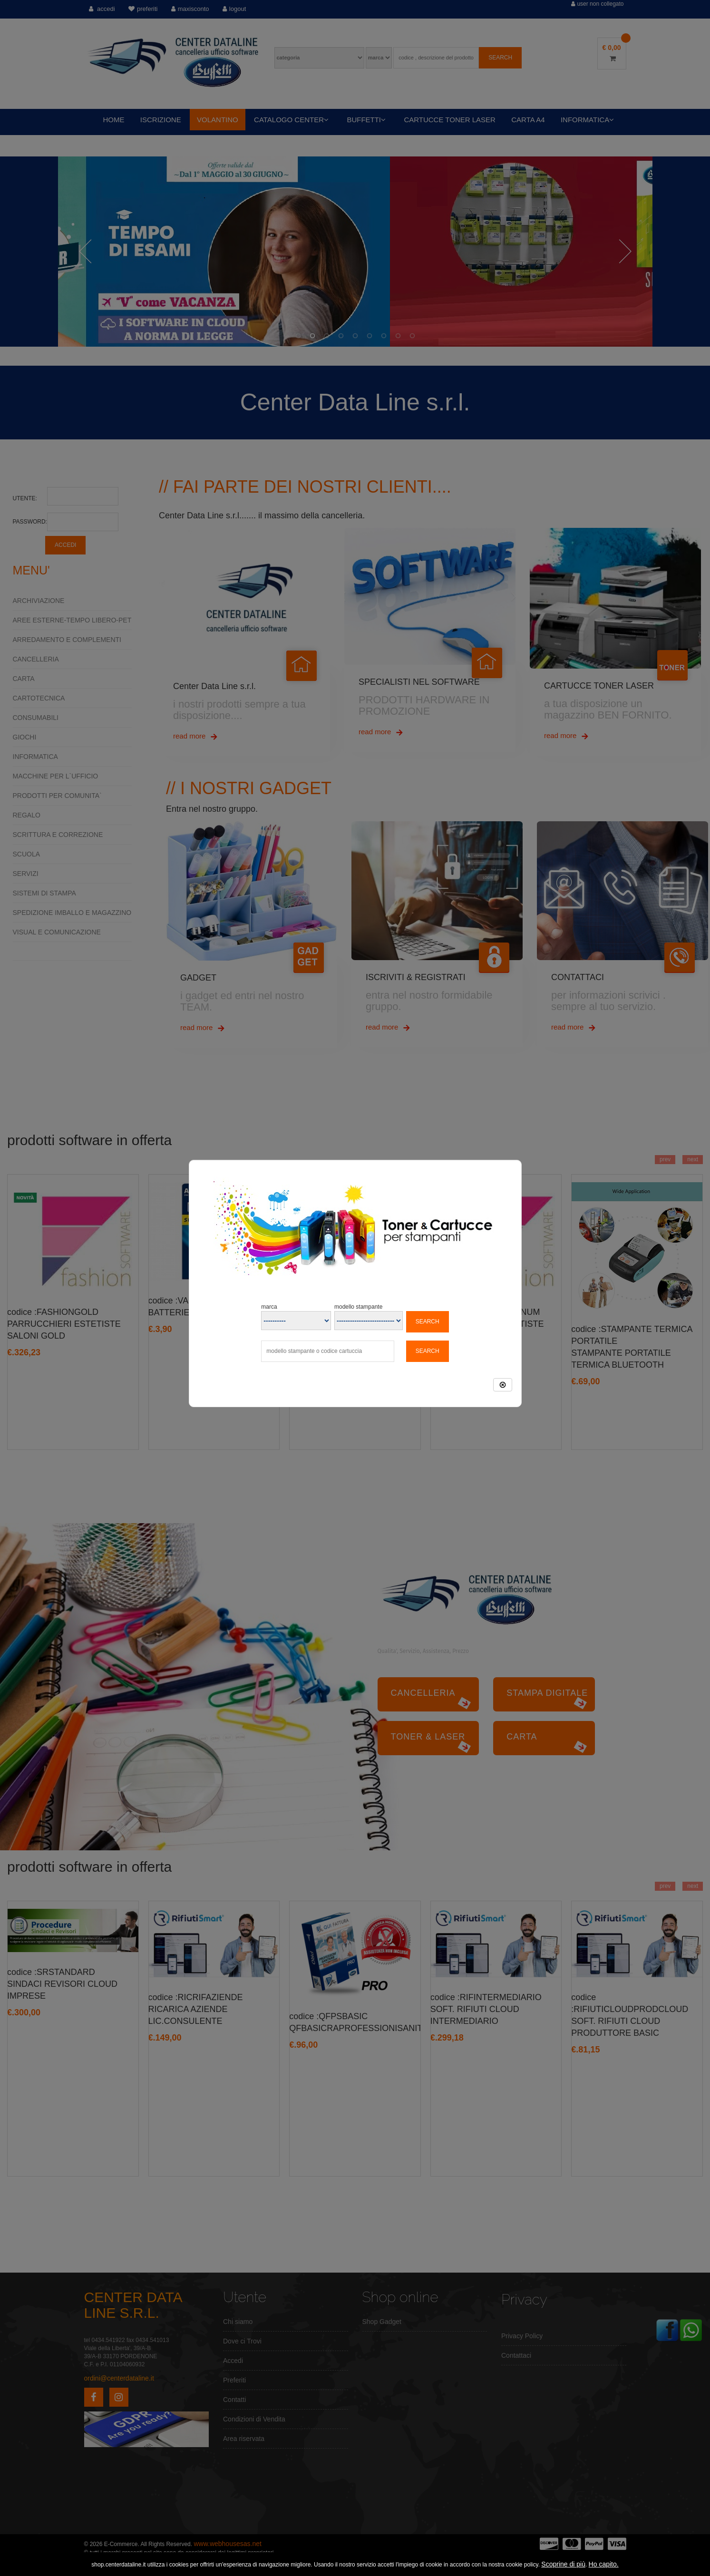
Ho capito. (604, 2564)
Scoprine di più (563, 2564)
